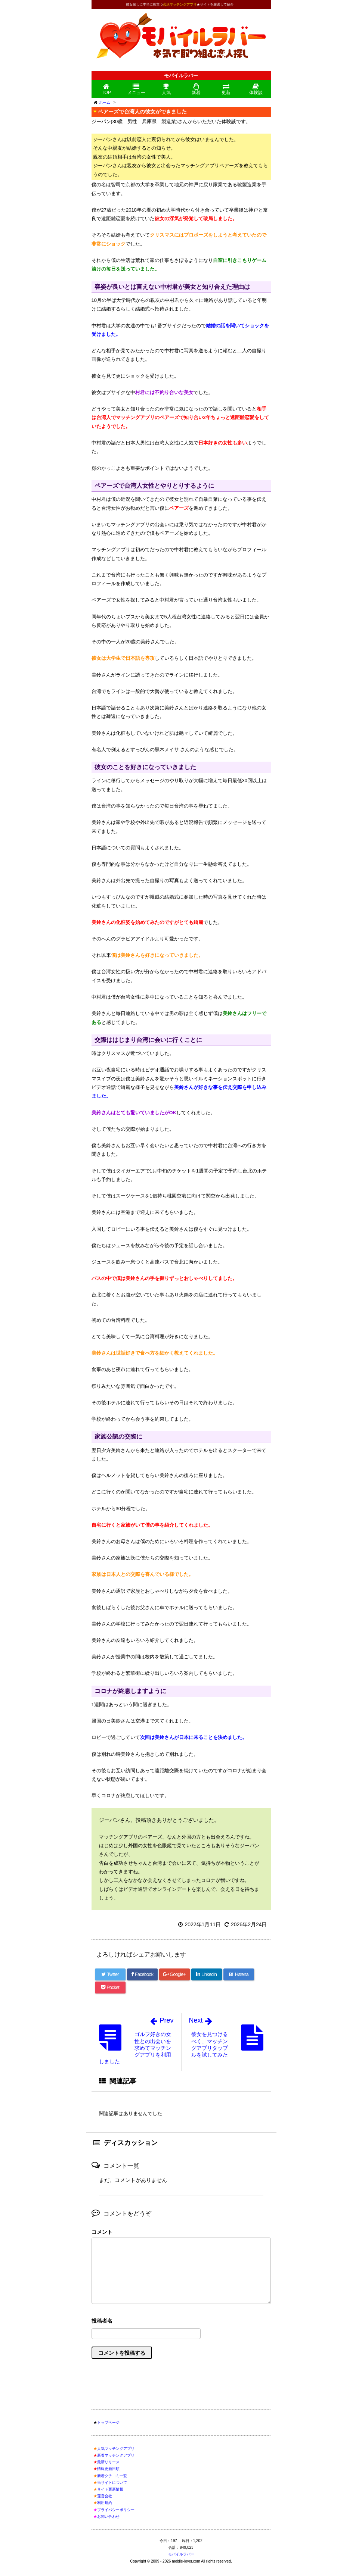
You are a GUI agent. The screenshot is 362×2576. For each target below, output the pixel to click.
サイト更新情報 (110, 2489)
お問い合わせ (108, 2516)
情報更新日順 (108, 2469)
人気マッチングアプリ (115, 2449)
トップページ (108, 2422)
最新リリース (108, 2462)
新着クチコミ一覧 (112, 2476)
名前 (181, 2321)
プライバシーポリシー (115, 2510)
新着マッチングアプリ (115, 2455)
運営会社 (104, 2496)
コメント (102, 2232)
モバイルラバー (181, 2554)
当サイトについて (112, 2482)
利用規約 (104, 2503)
